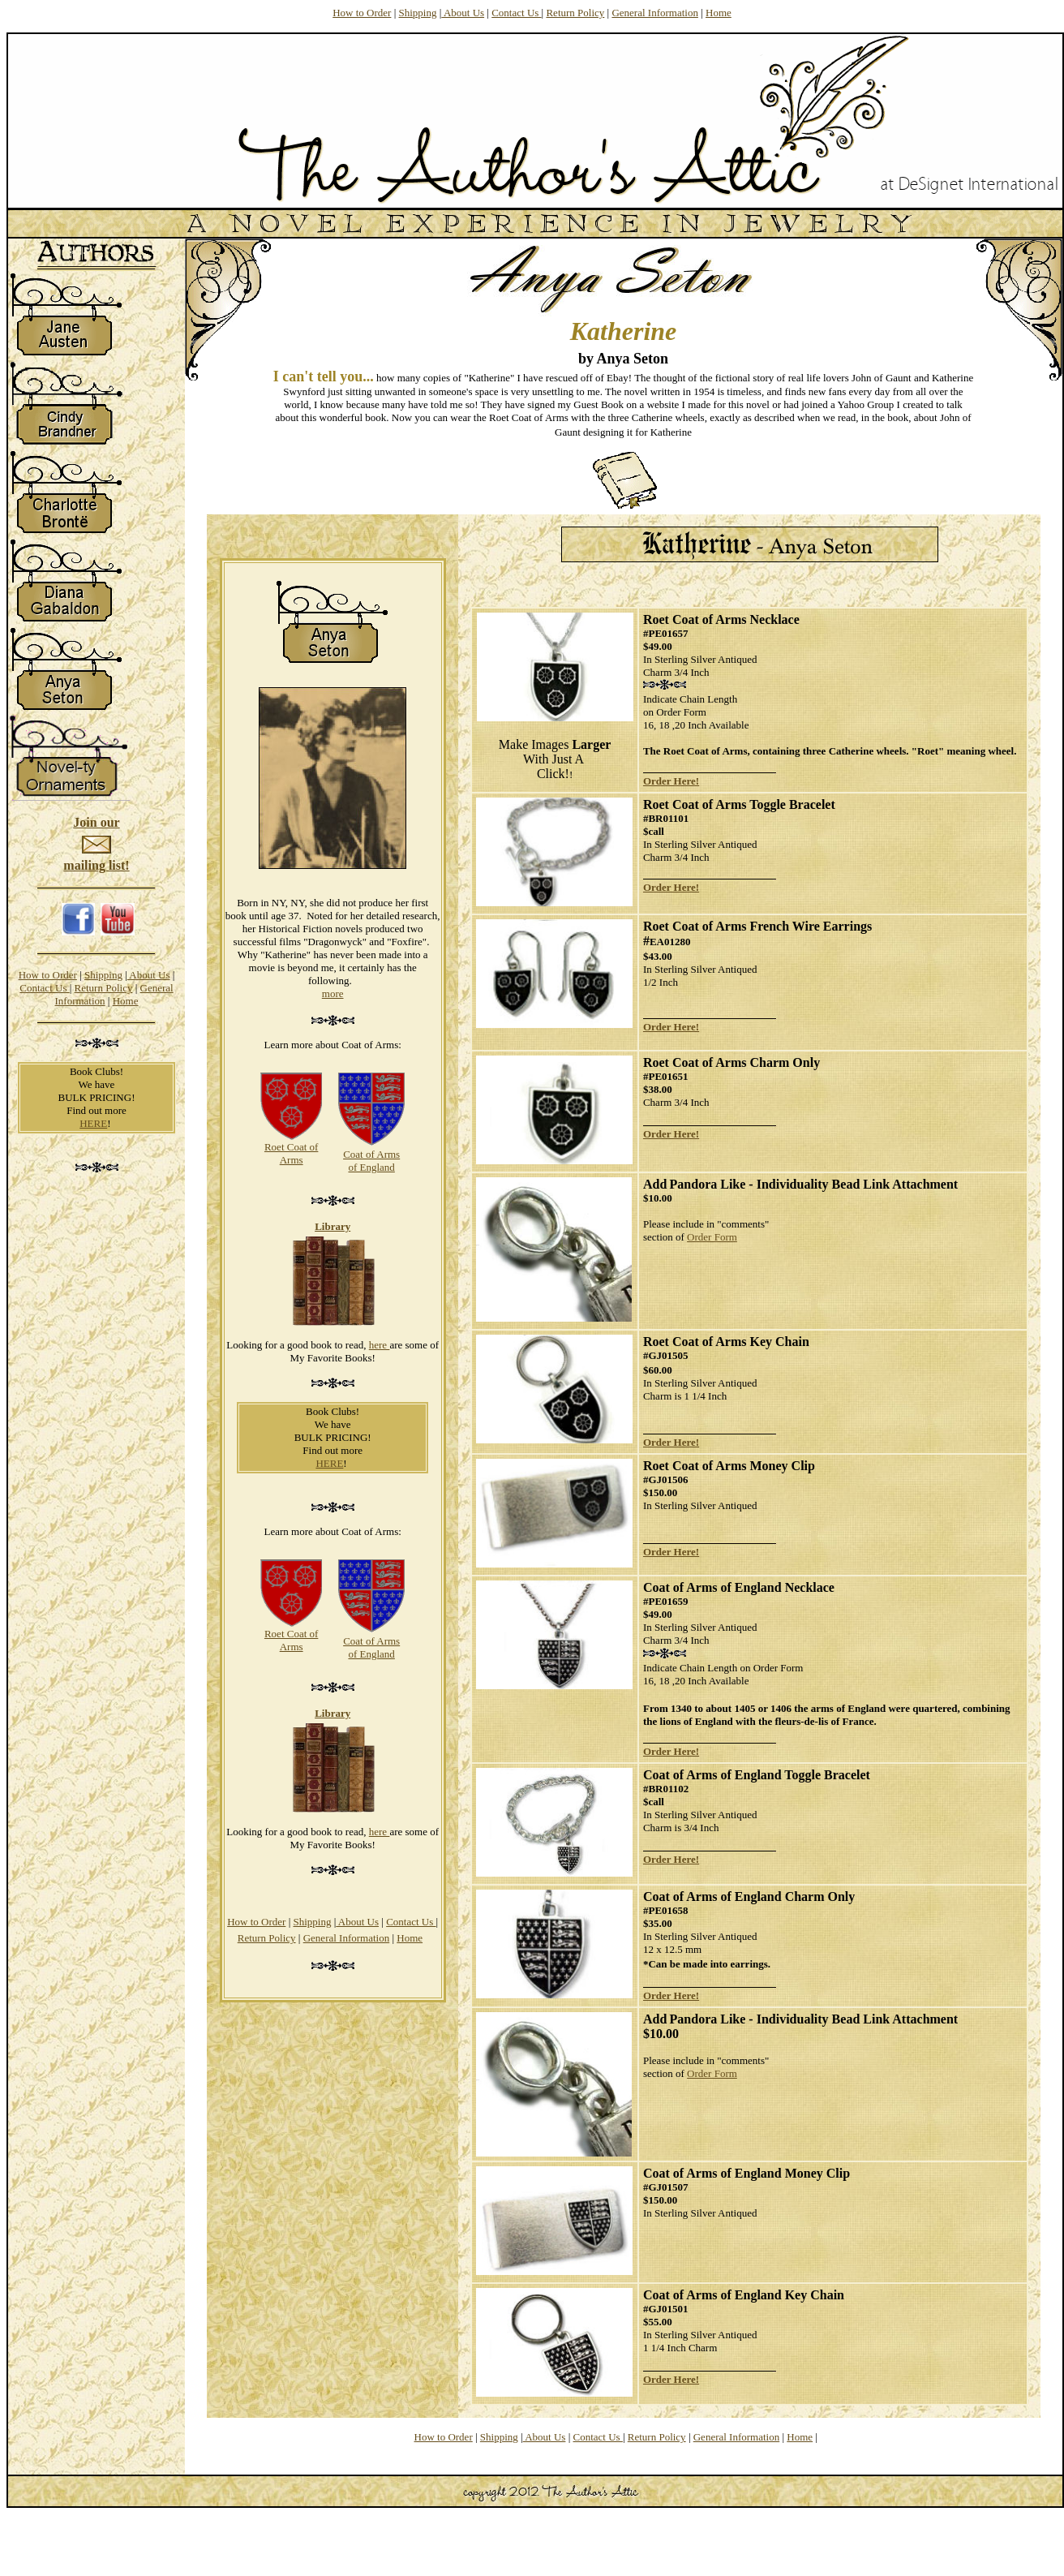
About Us (462, 12)
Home (719, 12)
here (379, 1345)
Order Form (712, 1237)
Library (332, 1226)
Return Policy (575, 12)
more (333, 993)
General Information (654, 12)
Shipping (418, 12)
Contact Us (516, 12)
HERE (93, 1123)
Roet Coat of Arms (291, 1153)
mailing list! (96, 865)
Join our (96, 822)
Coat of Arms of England (371, 1160)
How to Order (361, 12)
